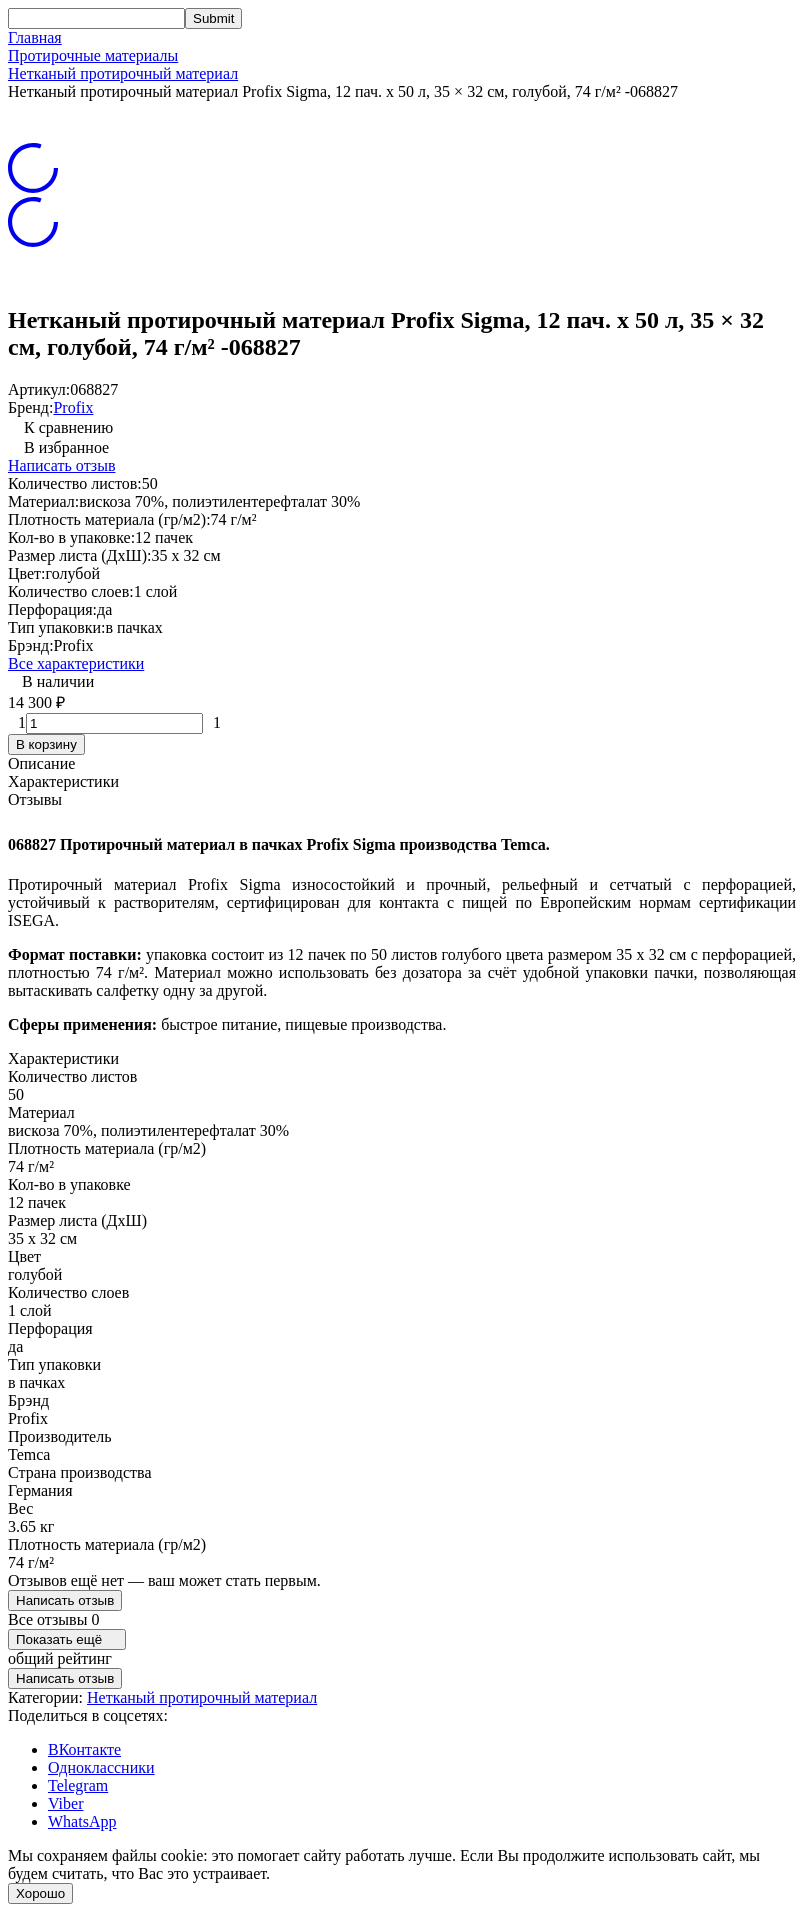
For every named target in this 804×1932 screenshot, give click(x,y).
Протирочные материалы (93, 55)
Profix (73, 407)
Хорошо (40, 1893)
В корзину (46, 744)
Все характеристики (76, 663)
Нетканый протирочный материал (123, 73)
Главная (35, 37)
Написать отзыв (61, 465)
